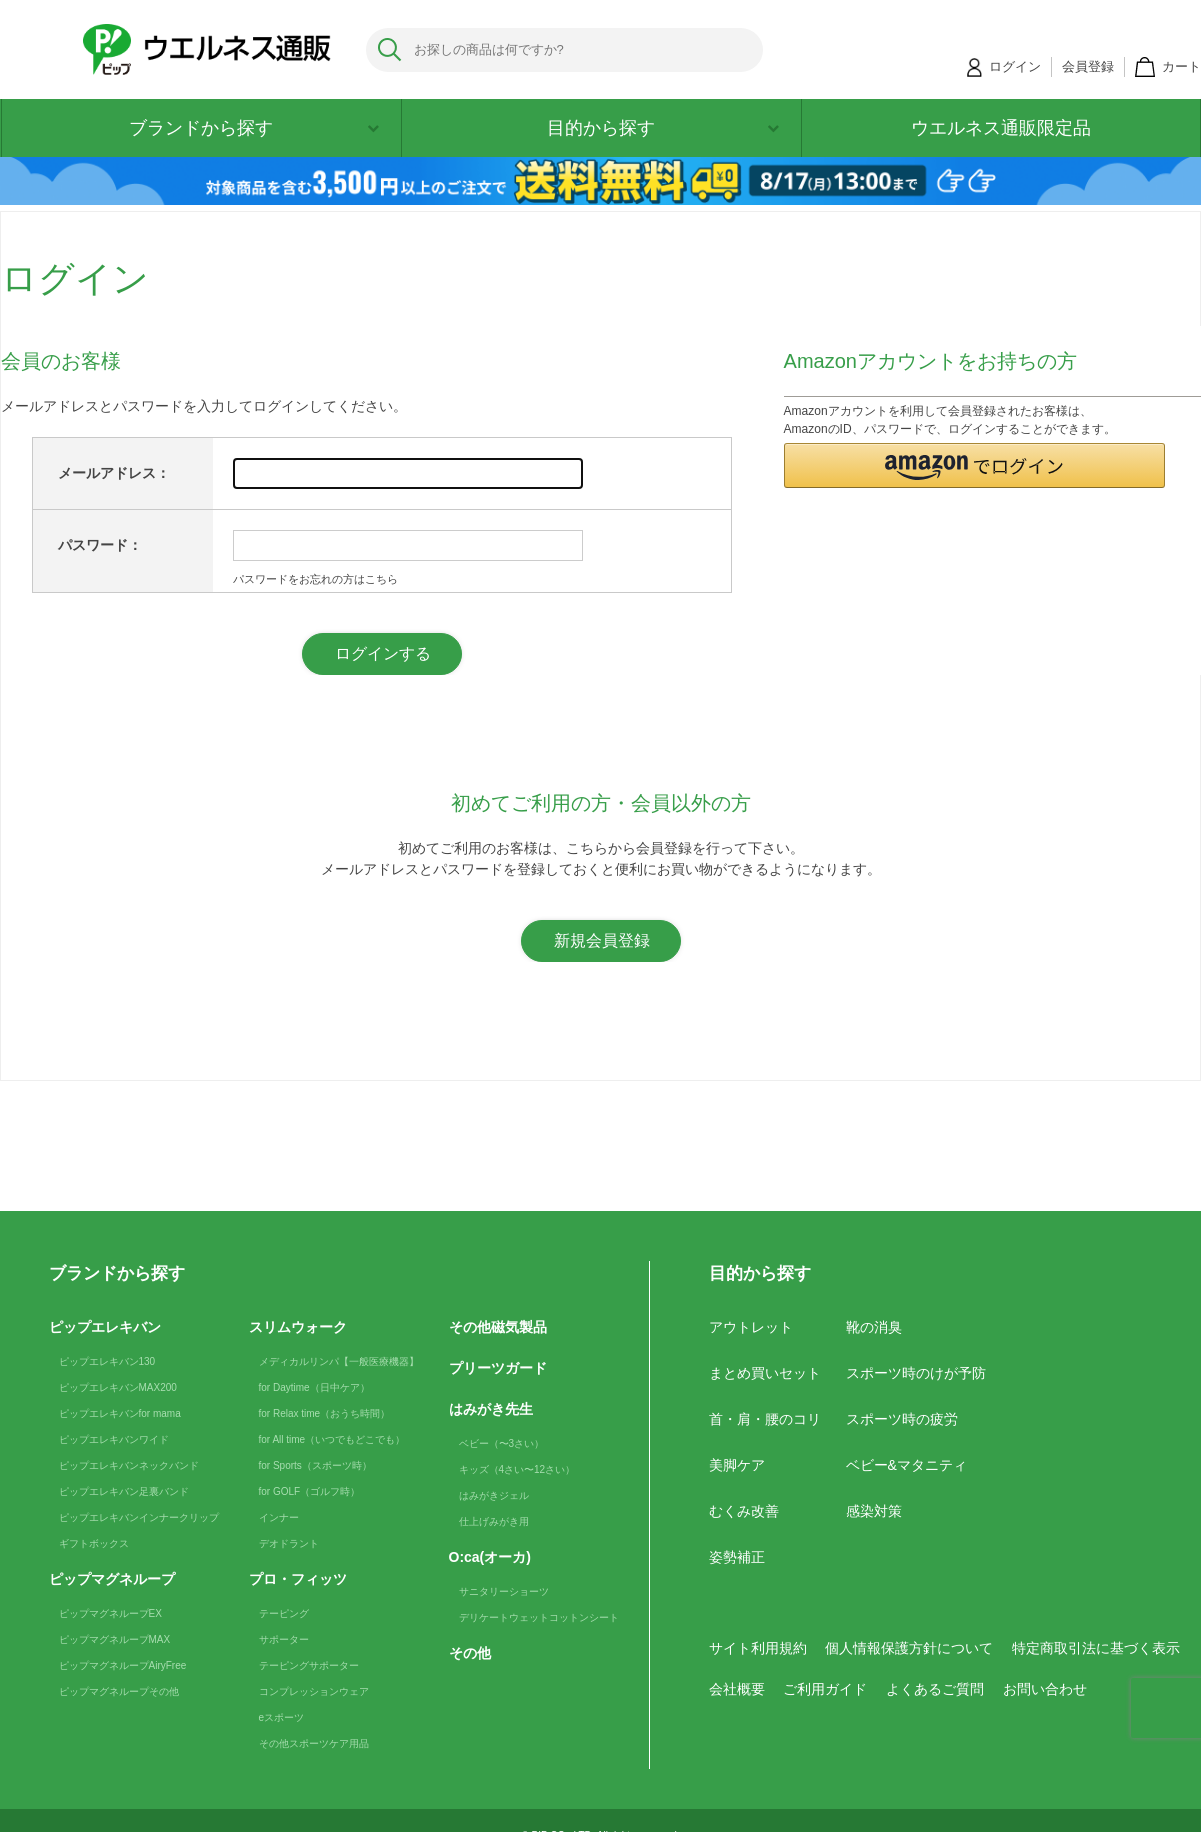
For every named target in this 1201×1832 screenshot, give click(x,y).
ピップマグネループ (112, 1579)
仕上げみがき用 (494, 1521)
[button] (975, 465)
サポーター (284, 1639)
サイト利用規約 (758, 1648)
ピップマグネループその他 (119, 1691)
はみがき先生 (491, 1409)
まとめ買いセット (765, 1373)
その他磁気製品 (498, 1327)
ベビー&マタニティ (906, 1465)
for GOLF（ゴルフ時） (310, 1491)
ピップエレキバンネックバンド (129, 1465)
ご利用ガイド (825, 1689)
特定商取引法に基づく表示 (1096, 1648)
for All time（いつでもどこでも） (332, 1439)
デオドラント (289, 1543)
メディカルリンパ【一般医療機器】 (339, 1361)
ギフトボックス (94, 1543)
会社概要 (737, 1689)
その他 (470, 1653)
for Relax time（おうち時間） (325, 1413)
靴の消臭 (874, 1327)
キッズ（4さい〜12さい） (517, 1469)
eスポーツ (282, 1717)
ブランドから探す (254, 128)
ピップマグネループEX (110, 1613)
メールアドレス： (114, 473)
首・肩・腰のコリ (765, 1419)
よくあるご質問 (935, 1689)
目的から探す (663, 128)
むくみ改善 (744, 1511)
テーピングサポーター (309, 1665)
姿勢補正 (737, 1557)
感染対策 (874, 1511)
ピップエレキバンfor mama (120, 1413)
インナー (279, 1517)
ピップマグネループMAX (115, 1639)
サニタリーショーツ (504, 1591)
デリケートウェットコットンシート (539, 1617)
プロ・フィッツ (298, 1579)
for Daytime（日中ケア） (314, 1387)
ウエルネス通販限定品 (1001, 128)
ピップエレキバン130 (107, 1361)
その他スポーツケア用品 (314, 1743)
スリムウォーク (298, 1327)
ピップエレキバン (105, 1327)
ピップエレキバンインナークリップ (139, 1517)
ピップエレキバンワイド (114, 1439)
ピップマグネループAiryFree (123, 1665)
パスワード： (100, 545)
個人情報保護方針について (909, 1648)
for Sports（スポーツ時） (315, 1465)
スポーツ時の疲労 (902, 1419)
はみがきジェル (494, 1495)
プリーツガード (498, 1368)
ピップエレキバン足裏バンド (124, 1491)
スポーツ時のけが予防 (916, 1373)
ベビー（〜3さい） (502, 1443)
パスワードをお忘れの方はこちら (315, 579)
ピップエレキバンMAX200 (118, 1387)
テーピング (284, 1613)
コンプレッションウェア (314, 1691)
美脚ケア (737, 1465)
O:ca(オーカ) (490, 1557)
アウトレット (751, 1327)
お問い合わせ (1045, 1689)
